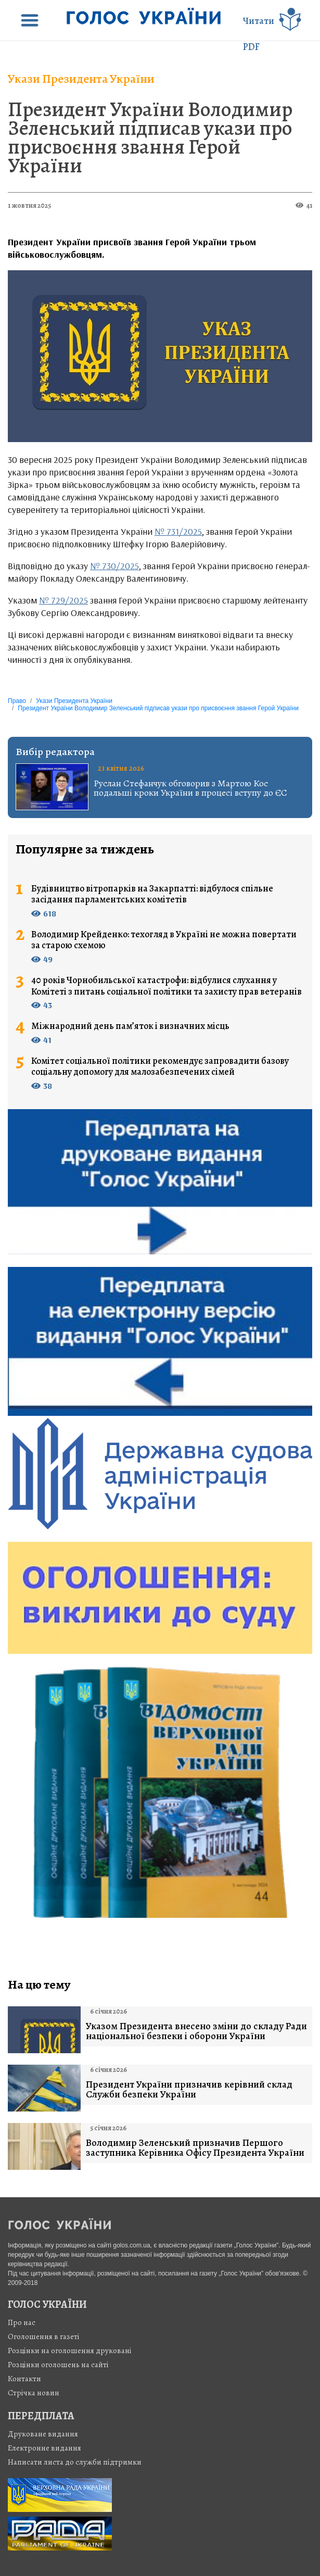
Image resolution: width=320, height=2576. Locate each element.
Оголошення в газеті (44, 2336)
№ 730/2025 (114, 566)
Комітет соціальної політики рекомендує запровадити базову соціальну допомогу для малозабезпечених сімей (160, 1066)
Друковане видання (43, 2434)
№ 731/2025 (178, 531)
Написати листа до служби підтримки (75, 2462)
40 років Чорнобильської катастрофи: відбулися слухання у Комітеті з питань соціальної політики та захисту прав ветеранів (166, 986)
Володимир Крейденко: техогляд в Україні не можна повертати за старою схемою (164, 940)
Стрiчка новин (33, 2392)
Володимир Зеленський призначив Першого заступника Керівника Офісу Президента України (195, 2148)
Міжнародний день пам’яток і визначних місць (130, 1026)
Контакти (24, 2378)
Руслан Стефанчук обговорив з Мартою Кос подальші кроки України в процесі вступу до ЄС (190, 787)
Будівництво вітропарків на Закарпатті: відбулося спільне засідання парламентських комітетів (152, 894)
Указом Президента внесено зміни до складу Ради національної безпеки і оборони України (196, 2031)
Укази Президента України (81, 78)
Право (17, 701)
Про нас (21, 2322)
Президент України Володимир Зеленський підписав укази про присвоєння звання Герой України (150, 137)
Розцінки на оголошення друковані (70, 2350)
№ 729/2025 (63, 600)
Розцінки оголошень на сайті (58, 2364)
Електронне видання (44, 2448)
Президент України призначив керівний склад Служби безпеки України (189, 2090)
